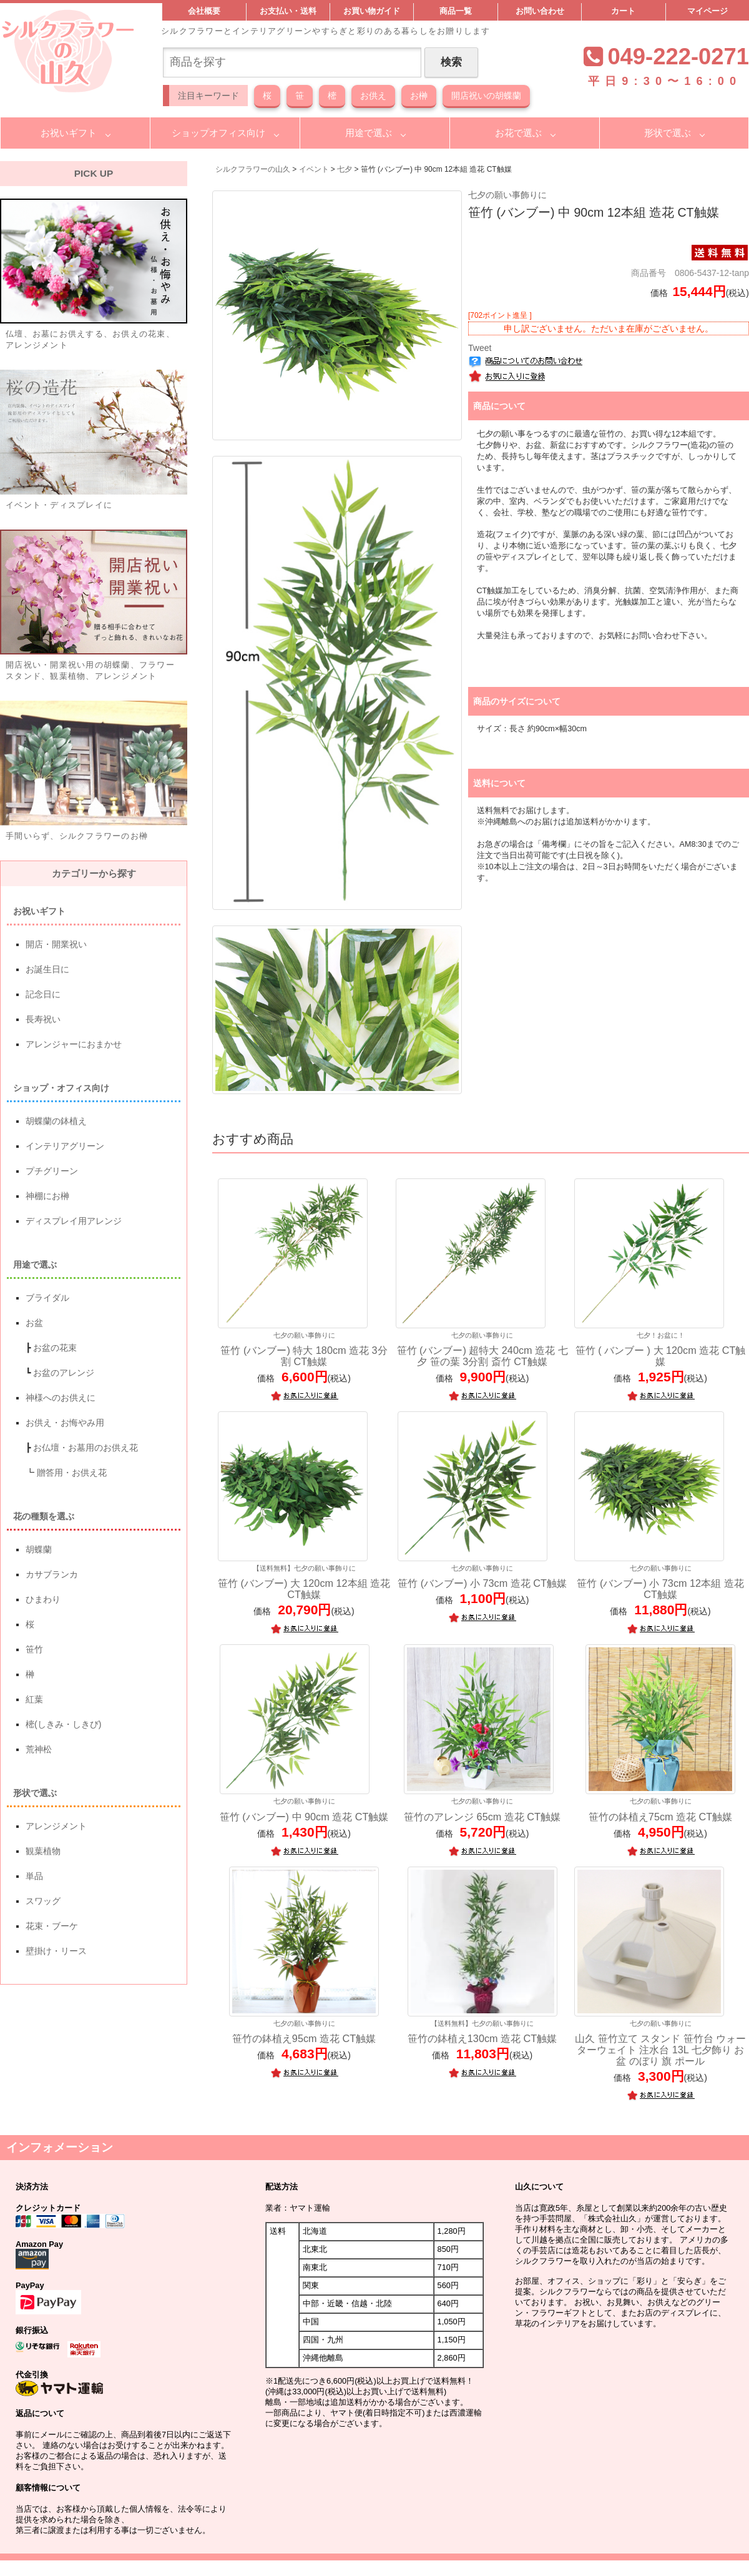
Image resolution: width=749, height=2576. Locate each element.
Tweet (479, 348)
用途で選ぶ (368, 132)
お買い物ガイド (371, 11)
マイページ (707, 11)
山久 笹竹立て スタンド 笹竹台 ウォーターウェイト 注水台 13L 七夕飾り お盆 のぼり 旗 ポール (660, 2043)
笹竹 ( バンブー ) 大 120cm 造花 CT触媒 (660, 1349)
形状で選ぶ (667, 132)
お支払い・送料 (288, 11)
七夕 (344, 169)
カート (623, 11)
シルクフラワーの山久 (252, 169)
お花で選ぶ (518, 132)
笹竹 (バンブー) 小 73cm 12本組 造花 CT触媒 (660, 1582)
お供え (373, 96)
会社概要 (204, 11)
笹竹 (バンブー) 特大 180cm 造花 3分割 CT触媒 (304, 1349)
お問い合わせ (540, 11)
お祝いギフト (69, 132)
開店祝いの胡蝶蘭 (486, 96)
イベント (314, 169)
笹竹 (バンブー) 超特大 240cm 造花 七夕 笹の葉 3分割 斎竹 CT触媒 (482, 1349)
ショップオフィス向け (218, 132)
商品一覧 (455, 11)
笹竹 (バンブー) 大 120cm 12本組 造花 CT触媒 (304, 1582)
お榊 (419, 96)
